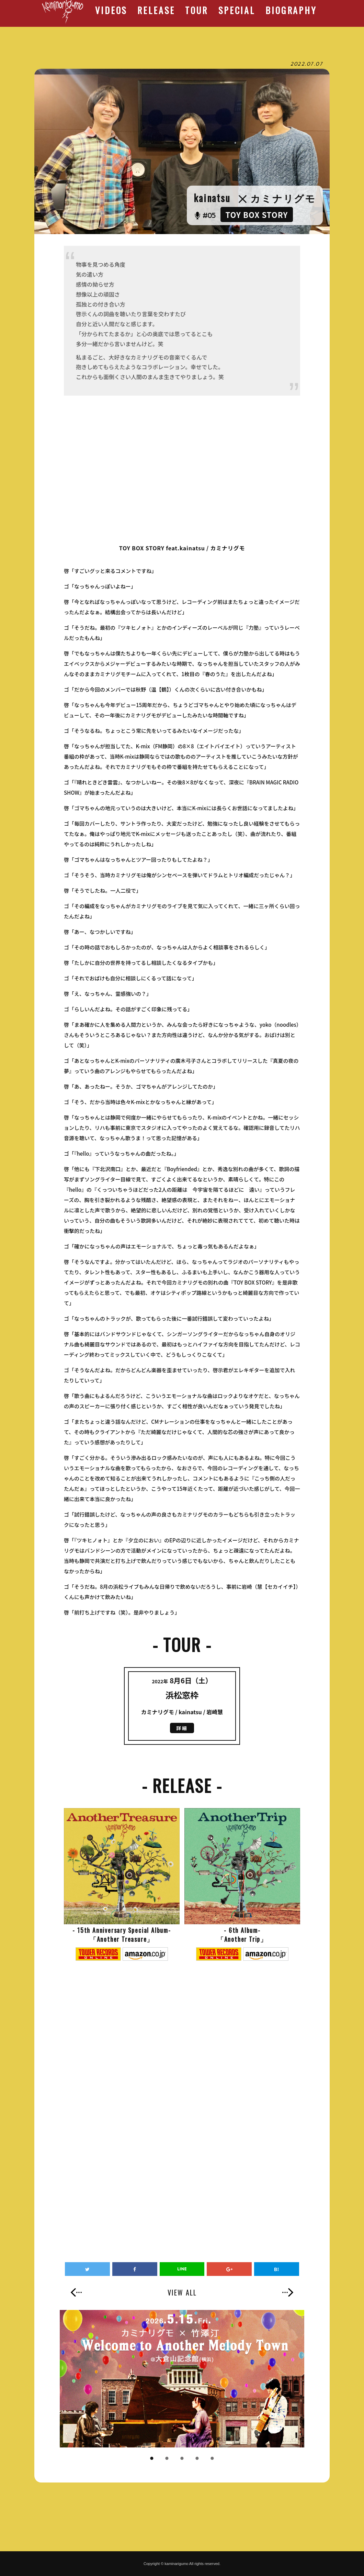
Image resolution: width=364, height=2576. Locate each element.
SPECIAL (236, 9)
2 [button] (166, 2458)
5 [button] (212, 2458)
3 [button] (182, 2458)
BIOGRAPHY (291, 9)
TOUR (196, 9)
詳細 (182, 1728)
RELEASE (156, 9)
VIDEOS (111, 9)
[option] (182, 2379)
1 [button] (151, 2458)
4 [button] (197, 2458)
